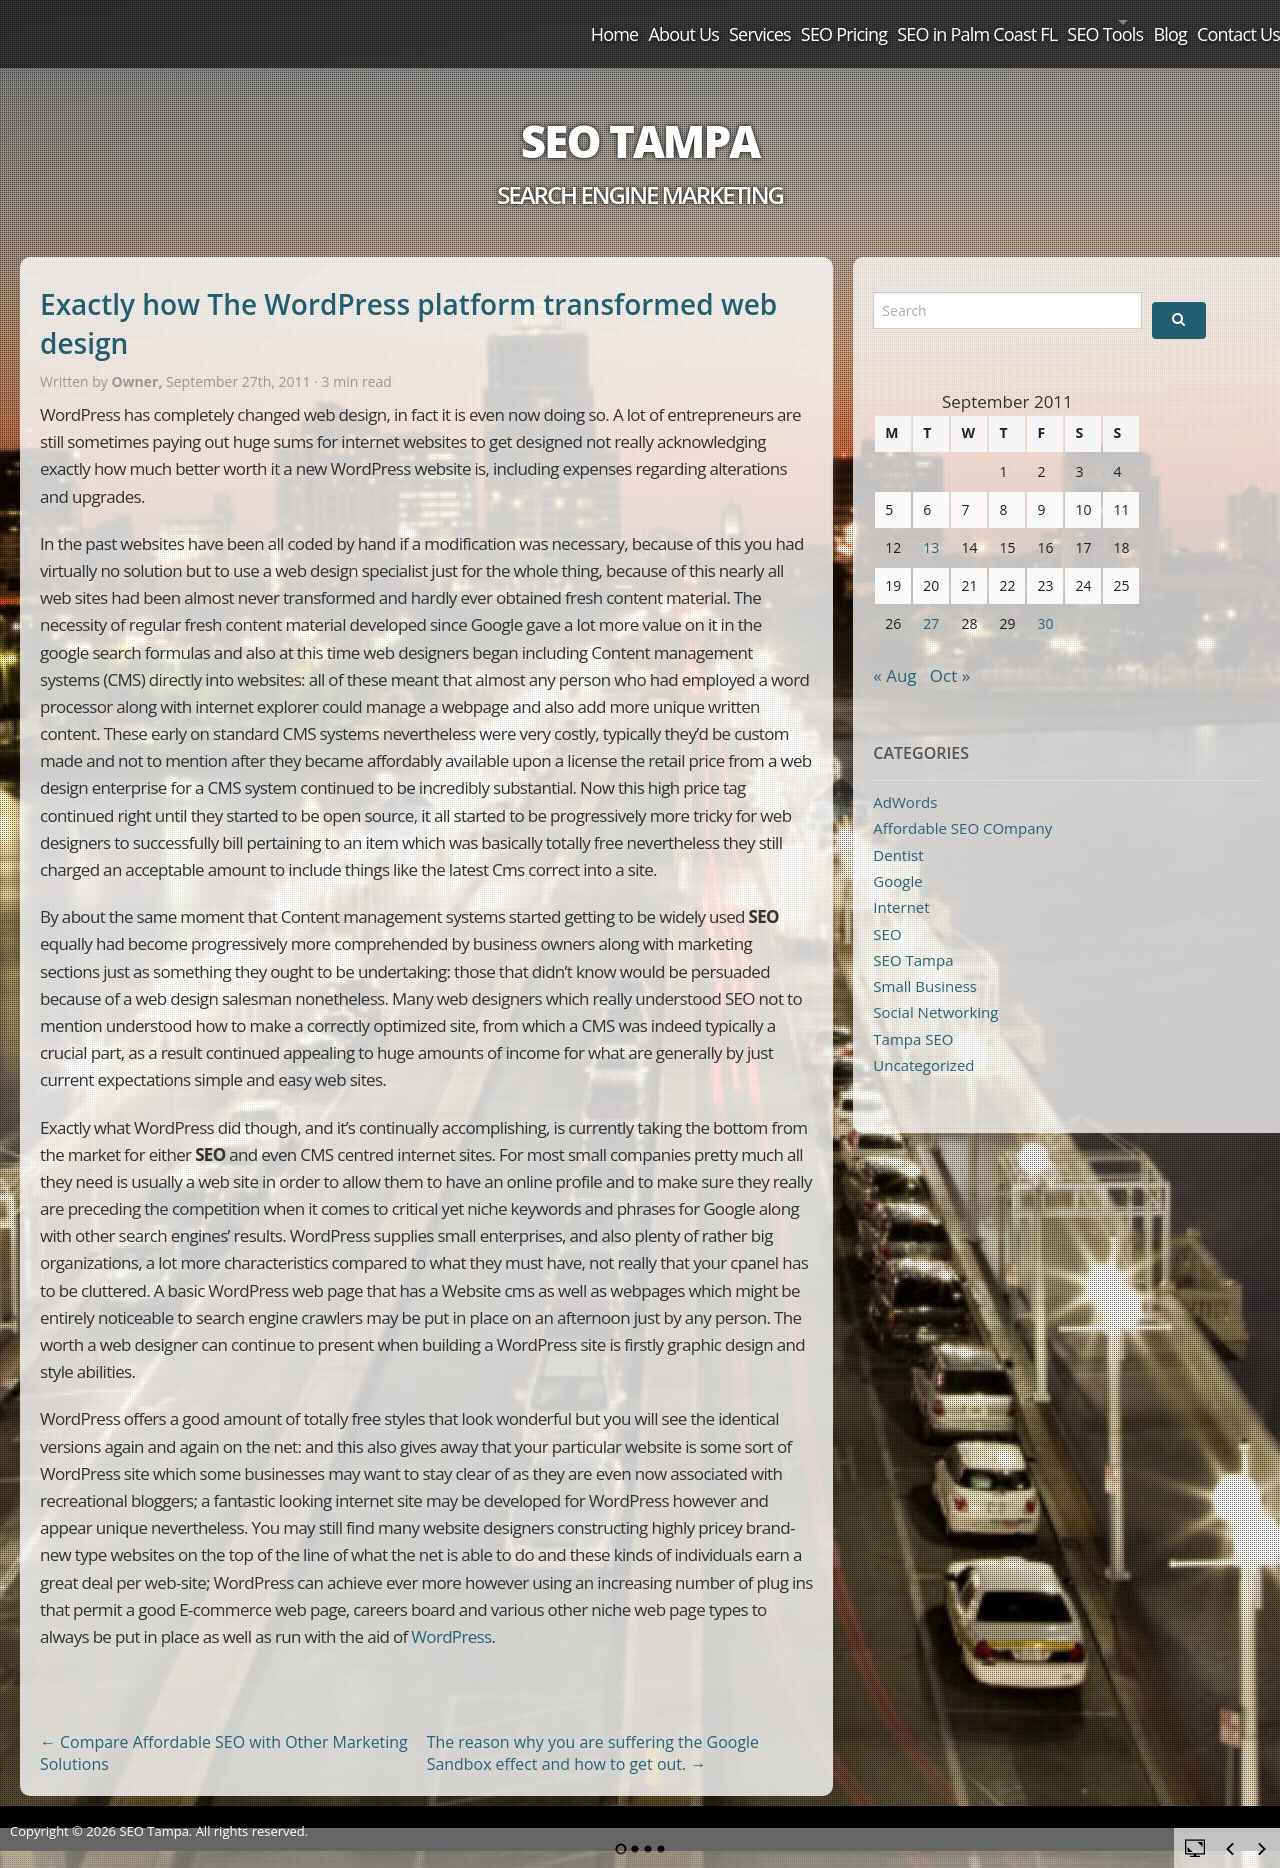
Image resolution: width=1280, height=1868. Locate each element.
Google (897, 858)
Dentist (898, 832)
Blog (1127, 22)
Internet (901, 884)
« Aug (894, 652)
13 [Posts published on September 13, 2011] (931, 524)
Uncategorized (923, 1042)
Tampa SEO (913, 1016)
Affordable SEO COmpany (962, 805)
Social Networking (935, 989)
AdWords (905, 779)
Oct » (950, 652)
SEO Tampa (640, 118)
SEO (887, 911)
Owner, (138, 358)
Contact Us (1220, 22)
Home (399, 22)
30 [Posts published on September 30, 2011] (1045, 600)
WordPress (451, 1613)
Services (596, 22)
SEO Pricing (706, 22)
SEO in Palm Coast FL (865, 22)
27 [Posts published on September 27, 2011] (931, 600)
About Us (494, 22)
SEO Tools (1019, 22)
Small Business (925, 963)
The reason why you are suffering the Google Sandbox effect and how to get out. (593, 1730)
